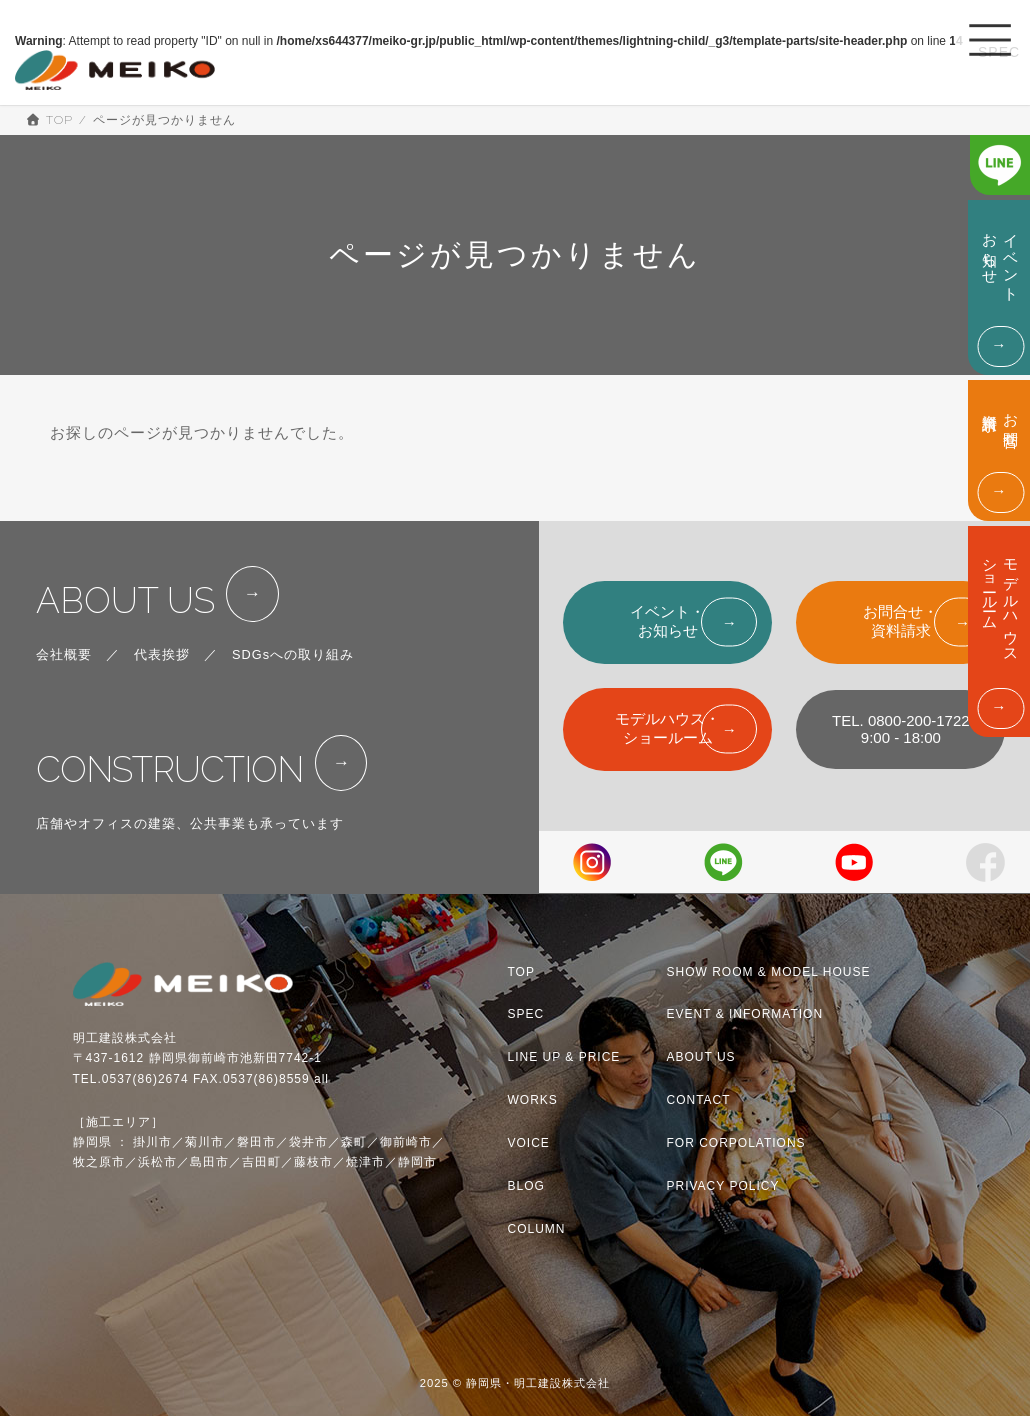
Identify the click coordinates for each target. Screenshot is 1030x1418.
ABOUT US (137, 606)
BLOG (526, 1188)
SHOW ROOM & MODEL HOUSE (769, 974)
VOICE (529, 1145)
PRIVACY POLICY (723, 1188)
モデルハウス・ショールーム (667, 728)
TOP (521, 974)
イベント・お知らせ (667, 621)
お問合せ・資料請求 (900, 621)
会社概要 (64, 666)
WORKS (533, 1102)
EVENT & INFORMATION (745, 1017)
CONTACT (699, 1102)
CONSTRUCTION (188, 787)
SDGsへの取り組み (293, 666)
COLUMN (537, 1231)
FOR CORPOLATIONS (736, 1145)
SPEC (526, 1017)
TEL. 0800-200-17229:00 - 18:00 (901, 729)
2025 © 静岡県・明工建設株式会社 (515, 1385)
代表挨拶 (162, 666)
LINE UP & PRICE (564, 1059)
